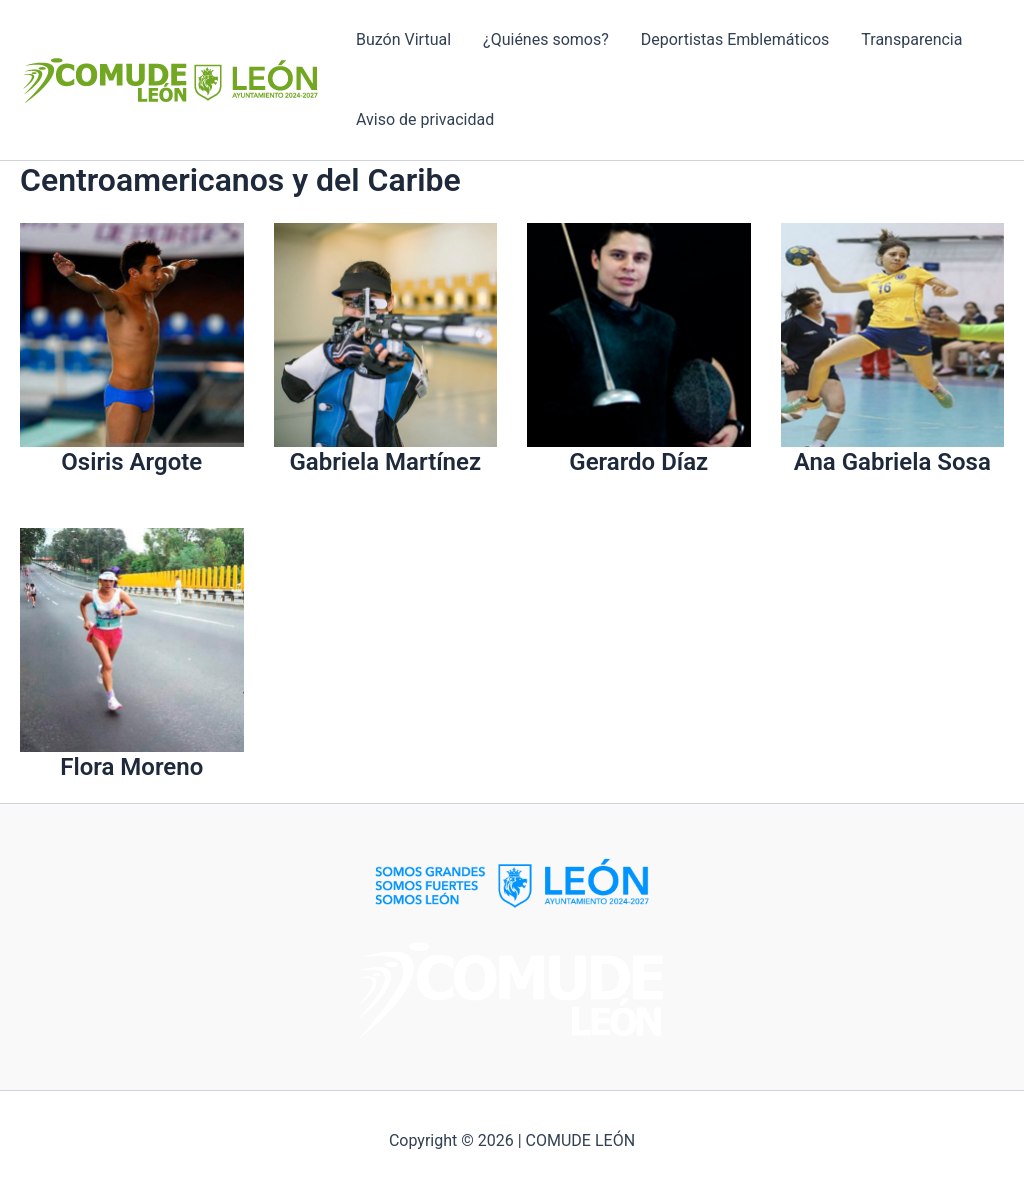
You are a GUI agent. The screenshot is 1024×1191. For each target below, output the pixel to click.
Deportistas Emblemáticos (735, 39)
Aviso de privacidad (425, 119)
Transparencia (911, 39)
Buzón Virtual (403, 39)
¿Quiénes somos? (546, 39)
